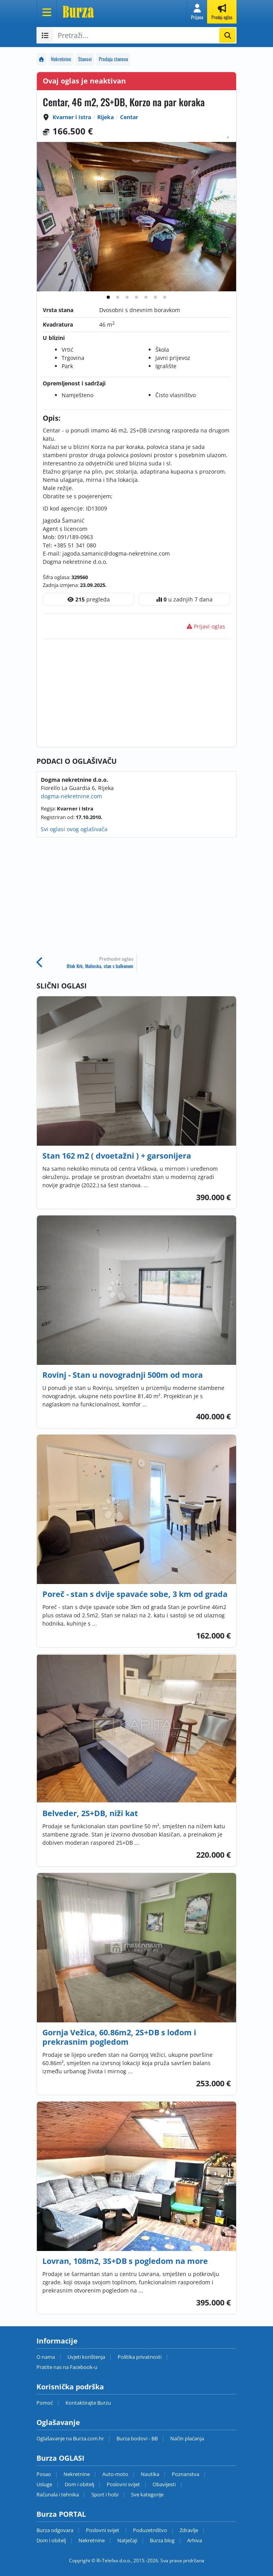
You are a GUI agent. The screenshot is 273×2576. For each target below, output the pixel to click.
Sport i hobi (104, 2494)
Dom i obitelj (79, 2484)
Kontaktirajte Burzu (88, 2402)
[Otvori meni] (46, 12)
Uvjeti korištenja (86, 2356)
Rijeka (105, 117)
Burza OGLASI (60, 2458)
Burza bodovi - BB (137, 2438)
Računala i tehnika (57, 2494)
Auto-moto (115, 2474)
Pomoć (44, 2402)
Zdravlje (189, 2530)
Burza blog (162, 2540)
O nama (45, 2356)
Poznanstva (185, 2474)
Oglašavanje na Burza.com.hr (70, 2438)
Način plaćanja (187, 2438)
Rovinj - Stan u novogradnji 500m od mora (122, 1375)
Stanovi (85, 59)
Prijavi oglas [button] (206, 626)
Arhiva (194, 2540)
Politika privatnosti (140, 2356)
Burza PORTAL (61, 2514)
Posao (43, 2474)
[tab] (108, 297)
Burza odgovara (54, 2530)
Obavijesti (164, 2484)
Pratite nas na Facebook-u (66, 2367)
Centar (129, 117)
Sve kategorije (147, 2494)
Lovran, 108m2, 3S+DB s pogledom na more (125, 2261)
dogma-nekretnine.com (71, 796)
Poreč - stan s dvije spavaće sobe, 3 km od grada (135, 1594)
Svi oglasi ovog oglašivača (74, 829)
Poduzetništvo (150, 2530)
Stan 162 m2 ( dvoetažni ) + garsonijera (116, 1155)
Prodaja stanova (113, 59)
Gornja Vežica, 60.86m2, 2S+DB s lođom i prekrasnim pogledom (119, 2037)
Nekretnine (61, 59)
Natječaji (127, 2540)
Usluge (44, 2484)
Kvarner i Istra (72, 117)
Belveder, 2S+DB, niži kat (90, 1813)
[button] (197, 12)
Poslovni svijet (123, 2484)
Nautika (150, 2474)
